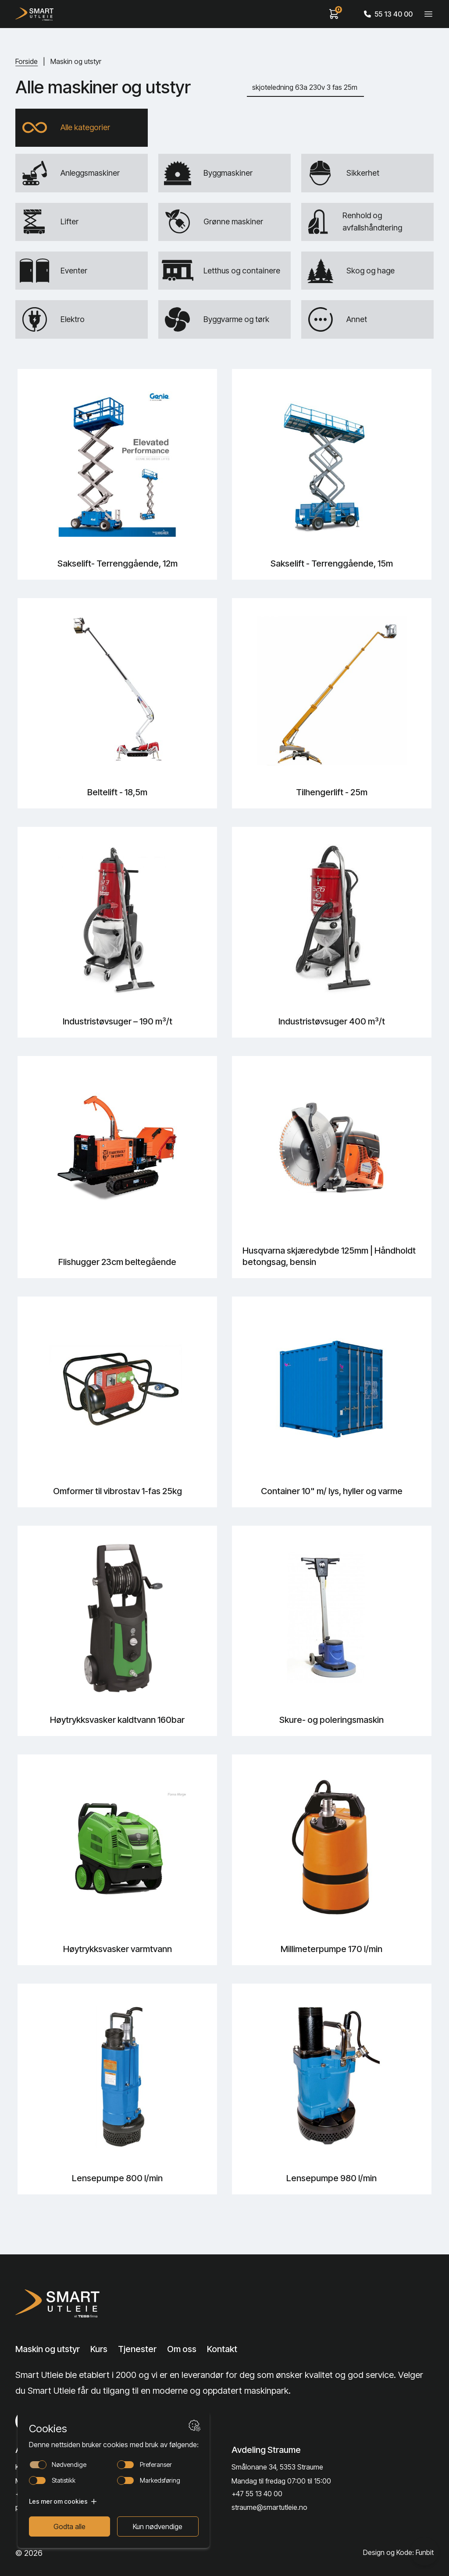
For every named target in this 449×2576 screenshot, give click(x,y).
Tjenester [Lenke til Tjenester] (137, 2349)
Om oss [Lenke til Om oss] (181, 2349)
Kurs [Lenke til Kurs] (98, 2349)
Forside (26, 61)
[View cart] (334, 14)
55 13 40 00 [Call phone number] (388, 14)
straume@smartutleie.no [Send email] (269, 2507)
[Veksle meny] (428, 14)
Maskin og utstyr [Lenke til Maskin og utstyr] (47, 2349)
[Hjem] (34, 14)
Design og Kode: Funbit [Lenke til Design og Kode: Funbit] (398, 2552)
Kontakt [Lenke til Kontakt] (222, 2349)
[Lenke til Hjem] (60, 2303)
